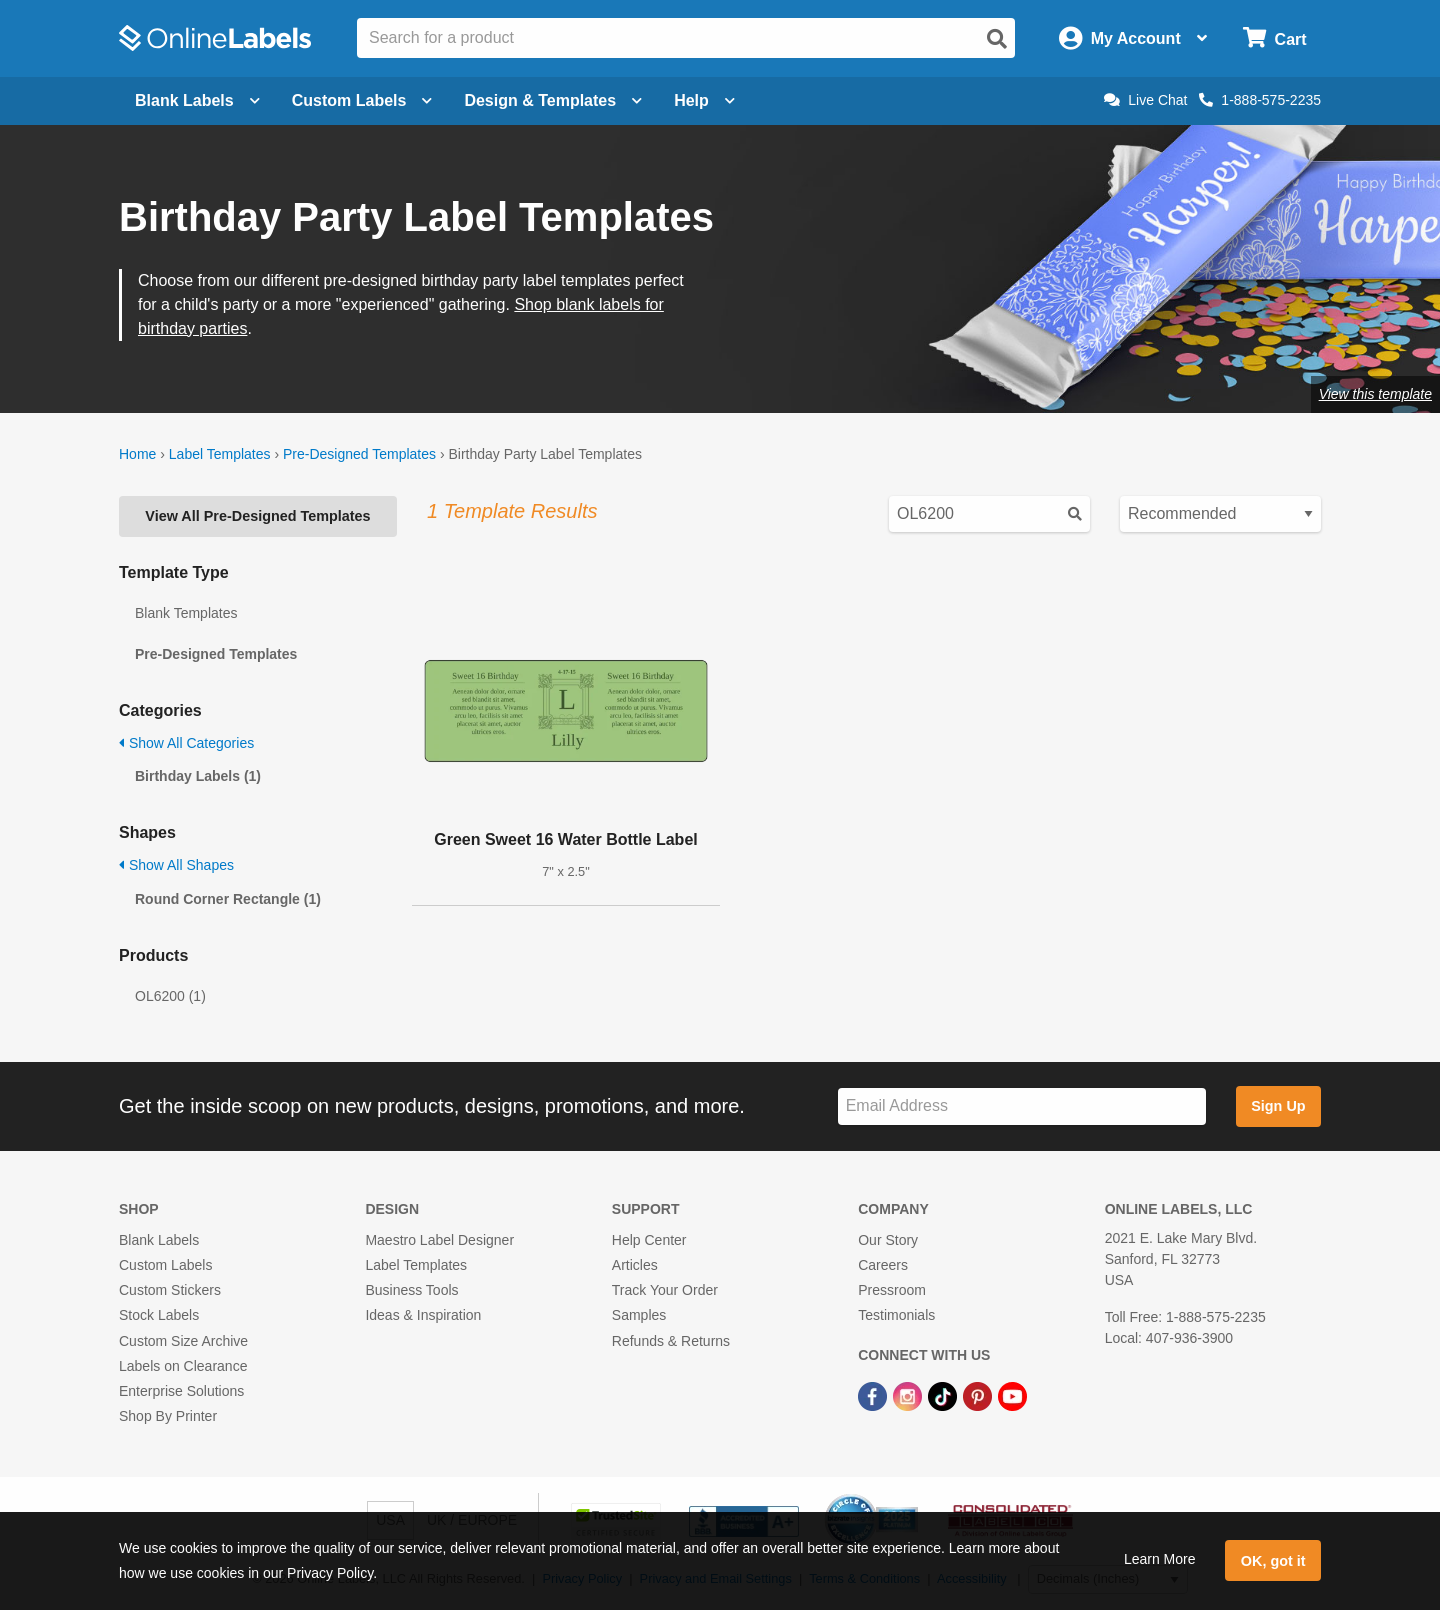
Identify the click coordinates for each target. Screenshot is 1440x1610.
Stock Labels (159, 1315)
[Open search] (997, 39)
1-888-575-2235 (1260, 100)
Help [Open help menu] (704, 100)
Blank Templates (186, 613)
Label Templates (220, 454)
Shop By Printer (168, 1416)
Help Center (649, 1240)
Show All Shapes (176, 865)
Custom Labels (165, 1265)
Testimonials (896, 1315)
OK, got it (1273, 1561)
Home (137, 454)
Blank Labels (159, 1240)
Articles (635, 1265)
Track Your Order (665, 1290)
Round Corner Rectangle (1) (228, 899)
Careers (883, 1265)
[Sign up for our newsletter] (1022, 1106)
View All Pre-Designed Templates (257, 516)
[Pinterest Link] (979, 1395)
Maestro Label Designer (439, 1240)
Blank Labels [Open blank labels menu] (197, 100)
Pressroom (892, 1290)
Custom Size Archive (183, 1341)
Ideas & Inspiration (423, 1315)
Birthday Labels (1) (198, 776)
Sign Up (1278, 1106)
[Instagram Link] (909, 1395)
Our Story (888, 1240)
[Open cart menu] (1274, 38)
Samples (639, 1315)
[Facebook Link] (874, 1395)
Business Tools (411, 1290)
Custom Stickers (170, 1290)
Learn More (1160, 1559)
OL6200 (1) (170, 996)
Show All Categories (186, 743)
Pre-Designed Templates (359, 454)
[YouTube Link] (1012, 1395)
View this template (1375, 394)
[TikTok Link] (944, 1395)
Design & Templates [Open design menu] (553, 100)
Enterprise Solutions (181, 1391)
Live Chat (1145, 100)
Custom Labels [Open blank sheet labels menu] (362, 100)
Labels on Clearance (183, 1366)
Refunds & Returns (671, 1341)
